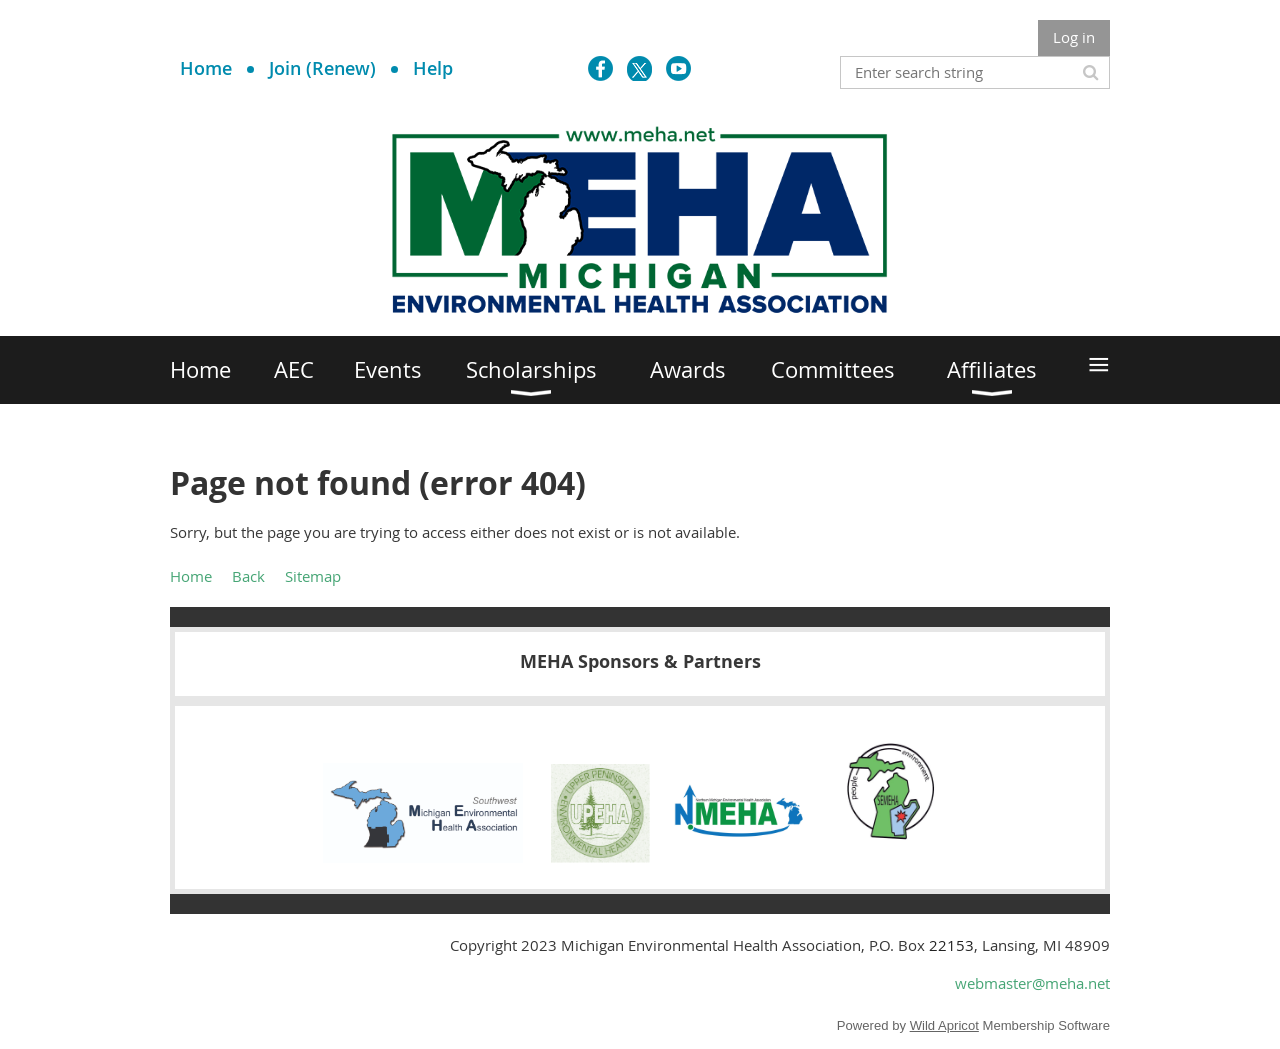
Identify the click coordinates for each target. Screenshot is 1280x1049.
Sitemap (313, 576)
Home (206, 68)
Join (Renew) (322, 68)
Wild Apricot (944, 1025)
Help (433, 68)
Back (248, 576)
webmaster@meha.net (1032, 983)
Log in (1074, 37)
